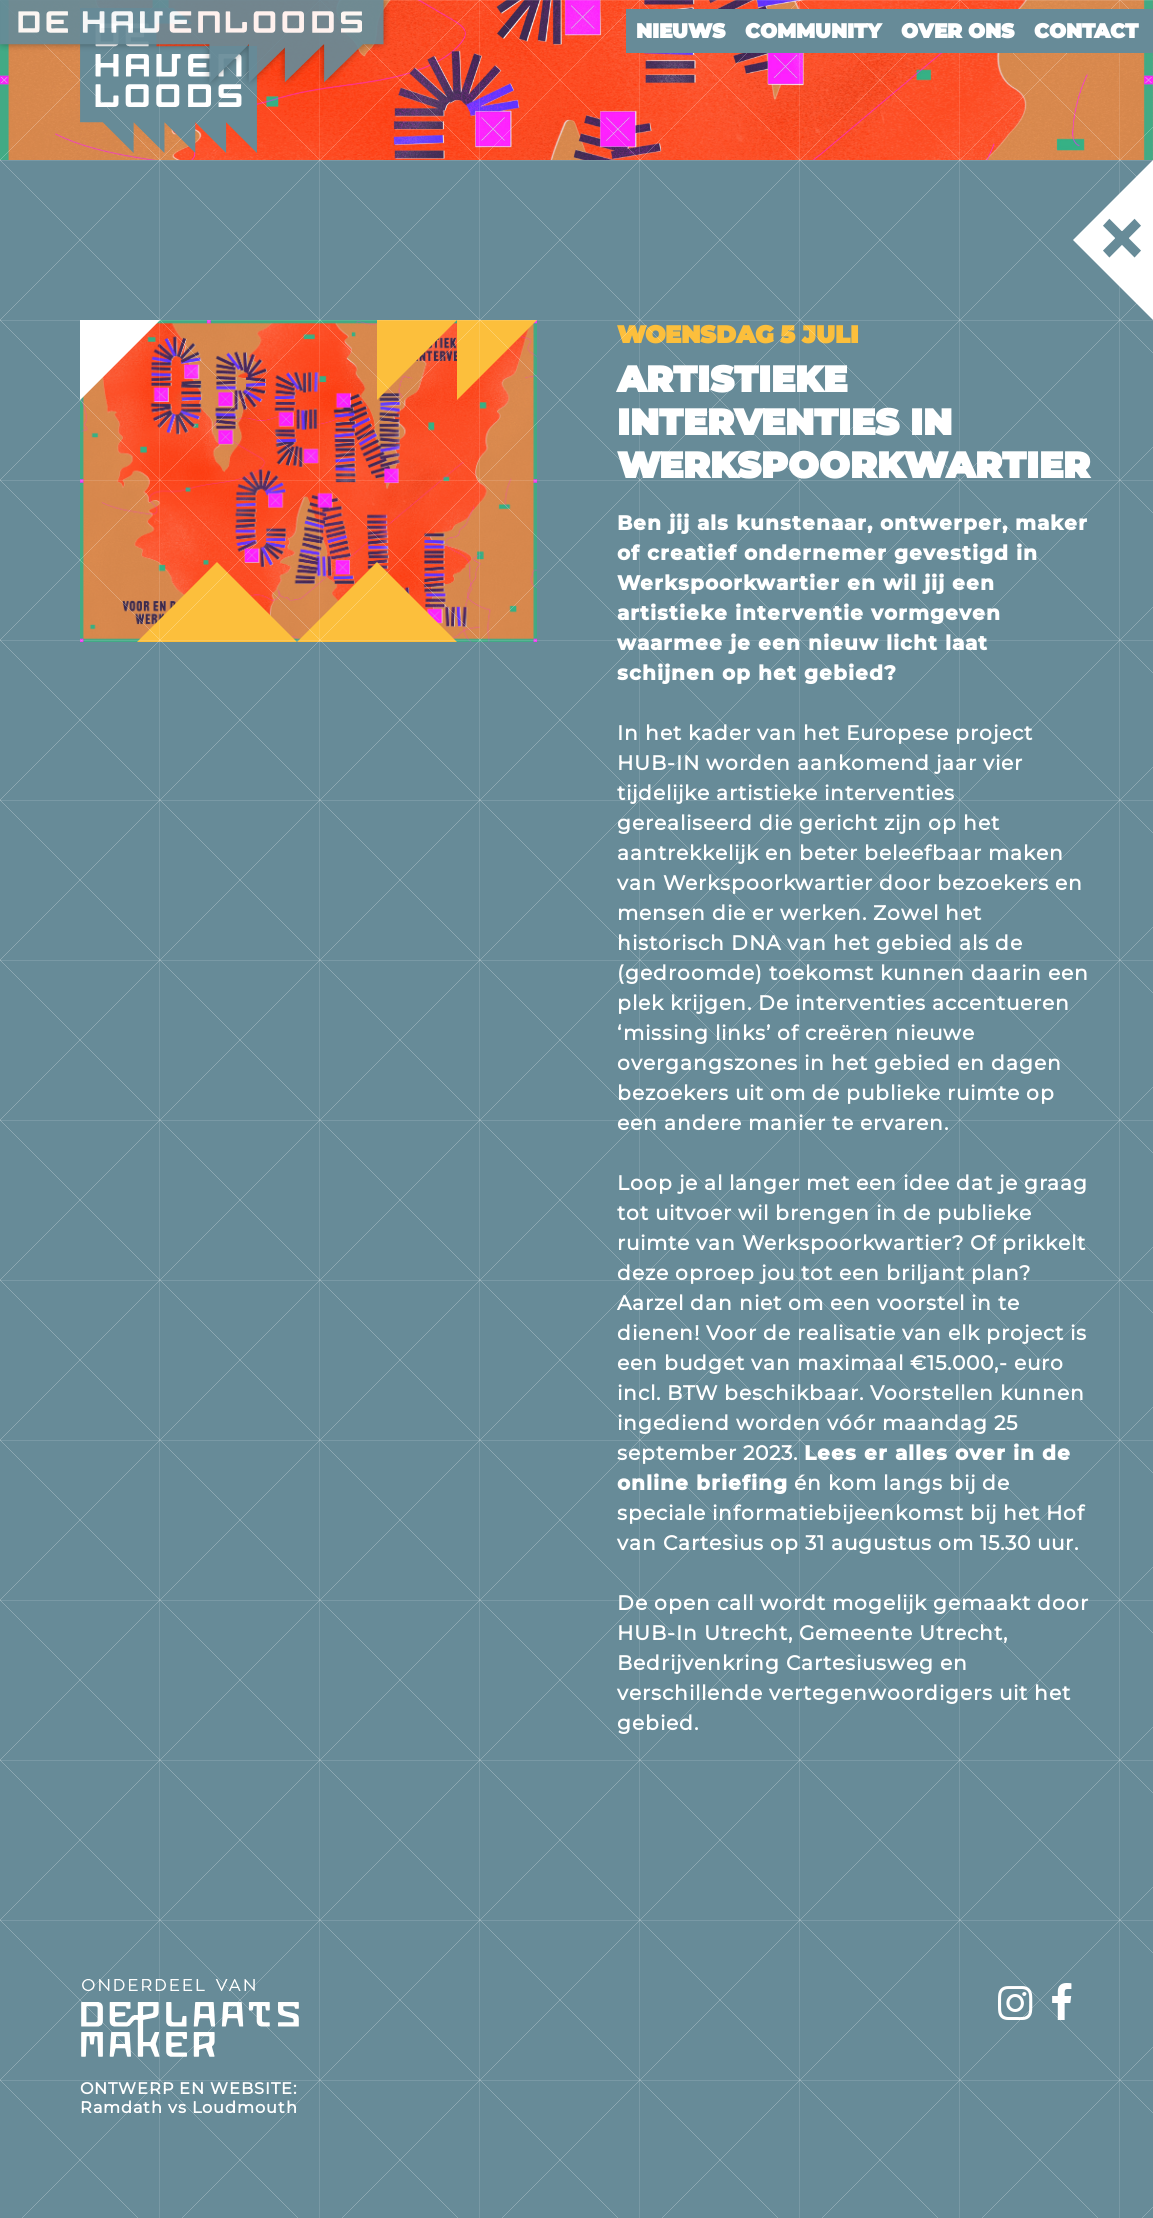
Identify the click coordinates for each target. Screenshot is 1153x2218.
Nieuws (680, 31)
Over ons (957, 31)
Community (813, 31)
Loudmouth (245, 2107)
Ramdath (121, 2107)
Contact (1086, 31)
